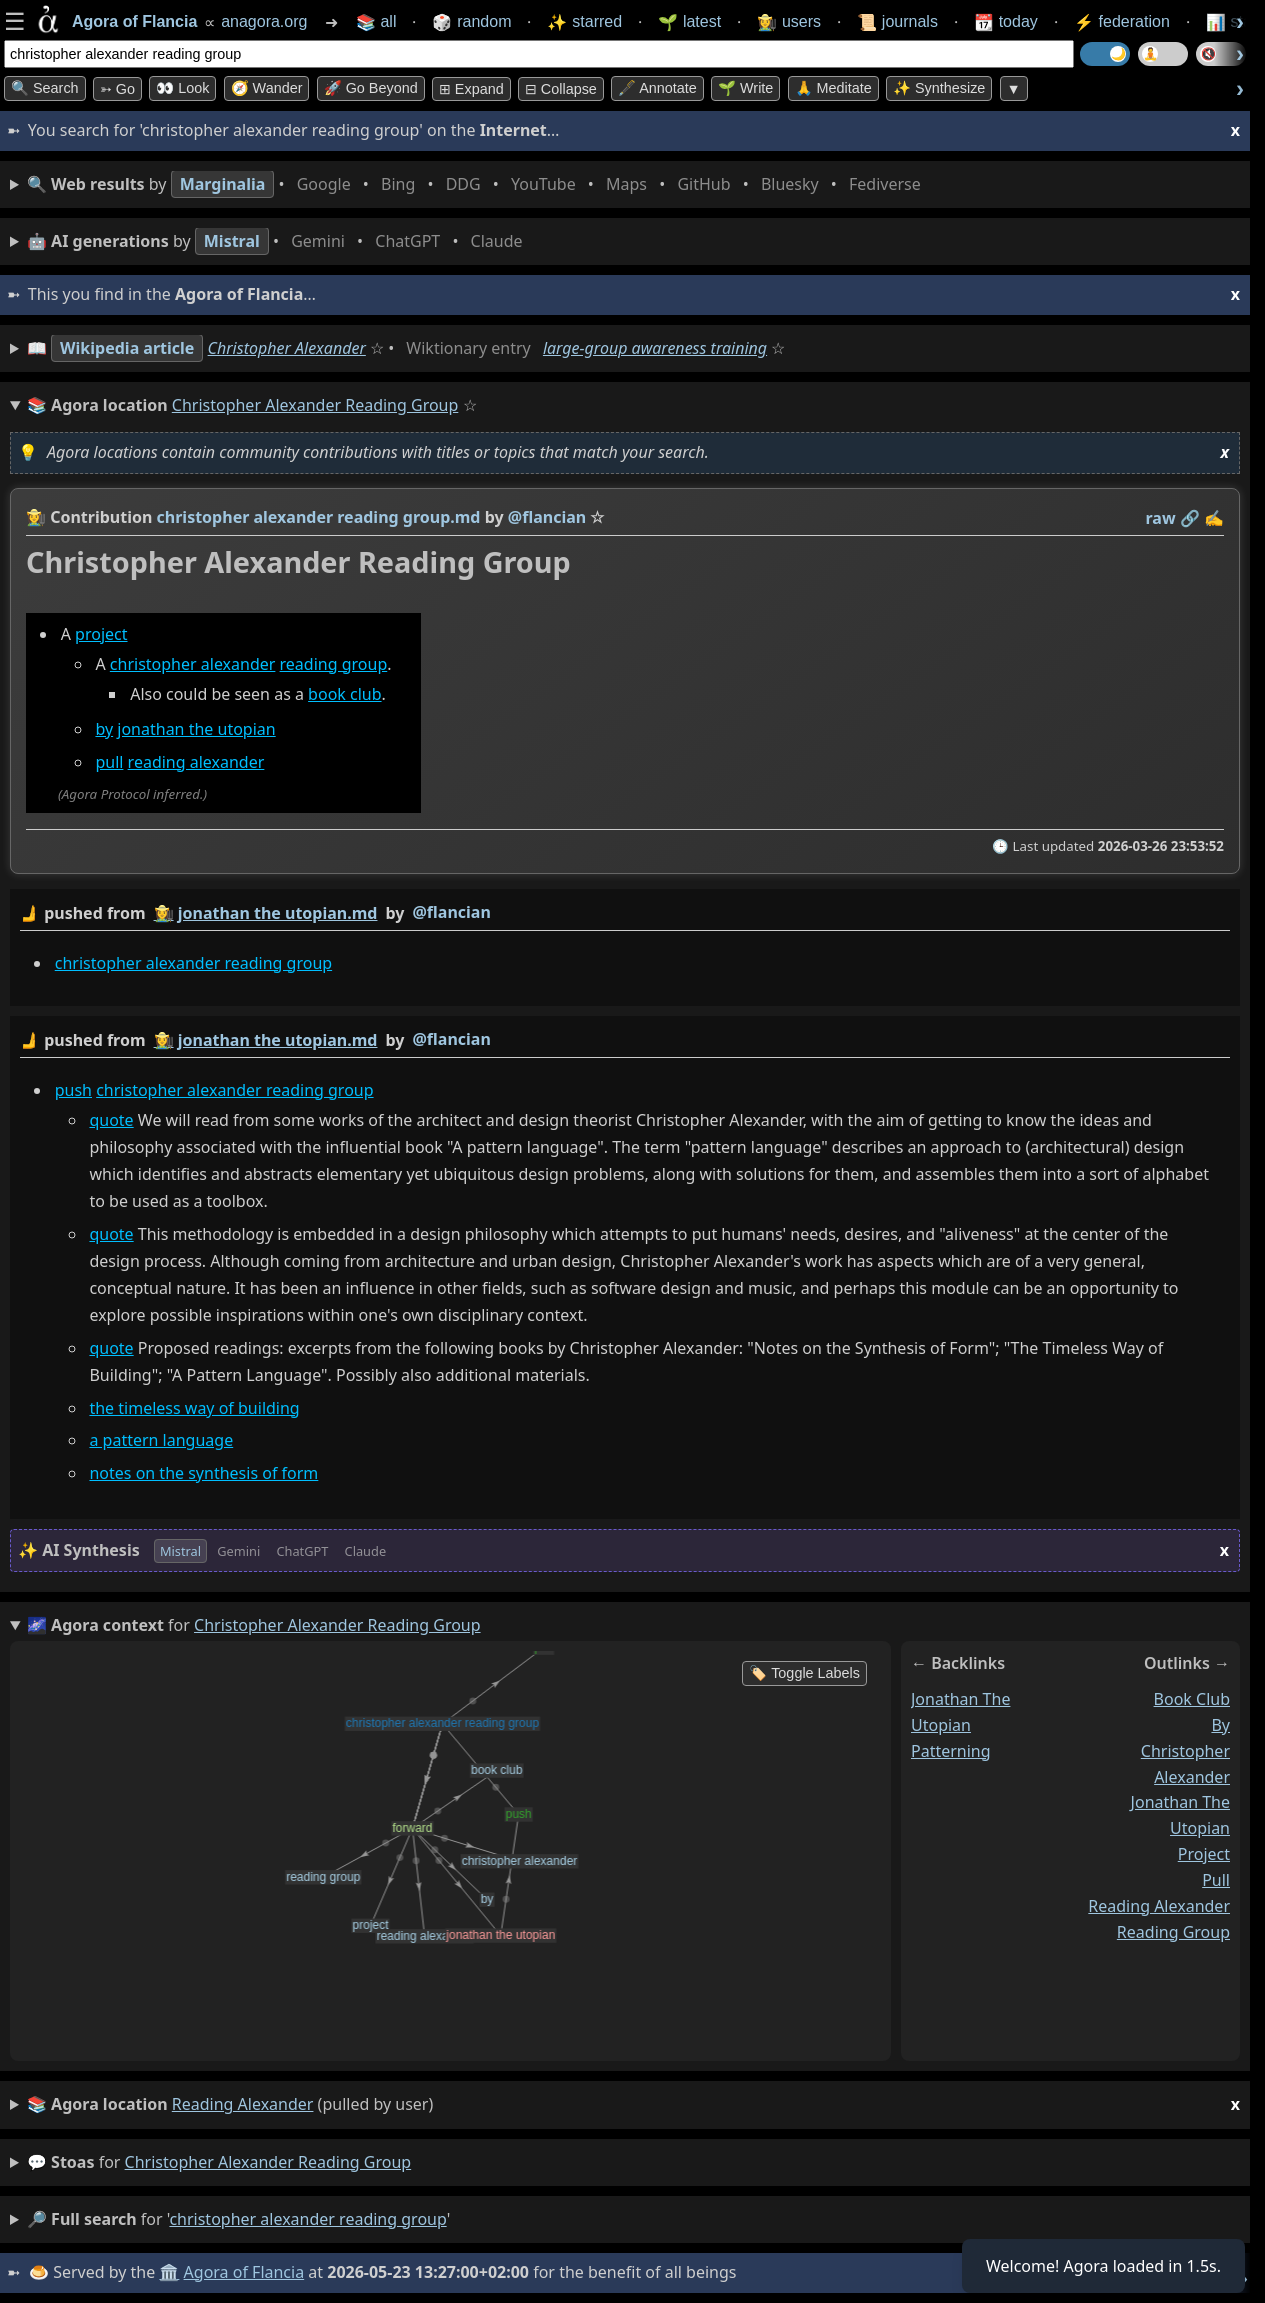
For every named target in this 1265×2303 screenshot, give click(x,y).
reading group (334, 664)
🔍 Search (45, 88)
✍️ (1214, 518)
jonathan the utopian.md (278, 913)
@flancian (451, 912)
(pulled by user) (633, 2104)
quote (111, 1120)
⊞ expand (471, 89)
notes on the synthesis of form (203, 1473)
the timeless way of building (194, 1408)
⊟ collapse (561, 89)
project (101, 634)
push (73, 1090)
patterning (951, 1751)
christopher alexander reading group (193, 963)
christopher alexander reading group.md (319, 517)
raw (1161, 518)
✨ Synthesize (939, 88)
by (104, 729)
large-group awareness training (655, 348)
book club (344, 694)
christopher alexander (193, 664)
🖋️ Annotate (657, 88)
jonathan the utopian (196, 729)
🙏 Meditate (833, 88)
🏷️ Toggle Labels (804, 1673)
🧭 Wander (267, 88)
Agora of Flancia (244, 2272)
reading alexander (196, 762)
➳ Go (117, 89)
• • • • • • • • (478, 184)
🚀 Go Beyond (371, 88)
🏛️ (169, 2272)
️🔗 (1190, 518)
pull (109, 762)
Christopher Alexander (287, 348)
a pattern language (161, 1441)
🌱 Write (745, 88)
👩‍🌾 (36, 517)
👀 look (182, 88)
